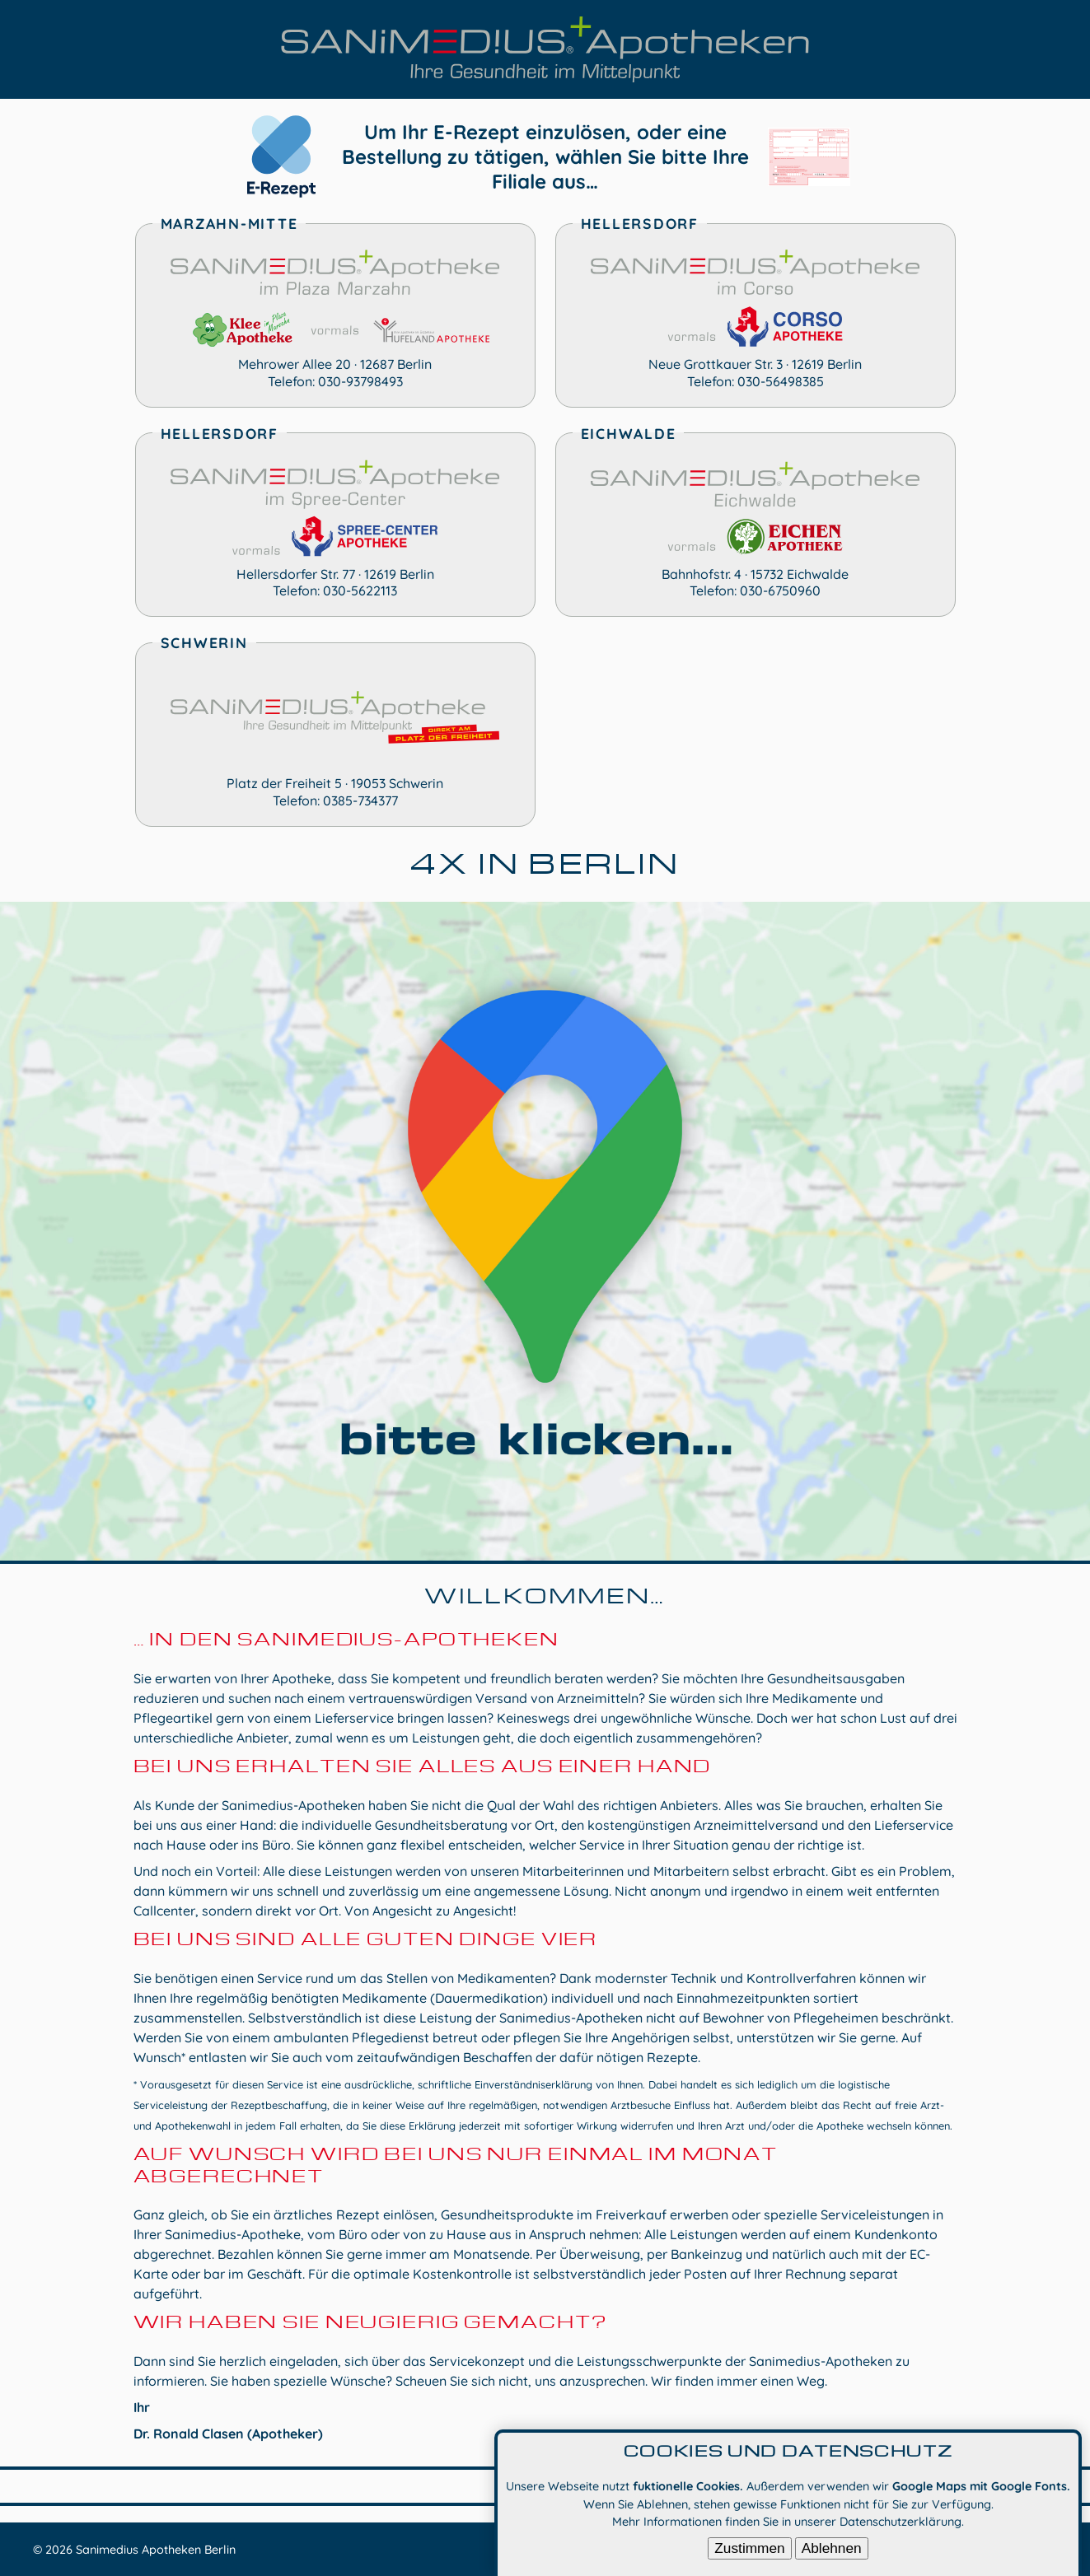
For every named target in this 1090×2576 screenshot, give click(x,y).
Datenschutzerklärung (900, 2525)
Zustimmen (749, 2552)
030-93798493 (360, 381)
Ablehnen (832, 2552)
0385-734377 (360, 800)
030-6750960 (780, 590)
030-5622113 (360, 590)
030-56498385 (780, 381)
